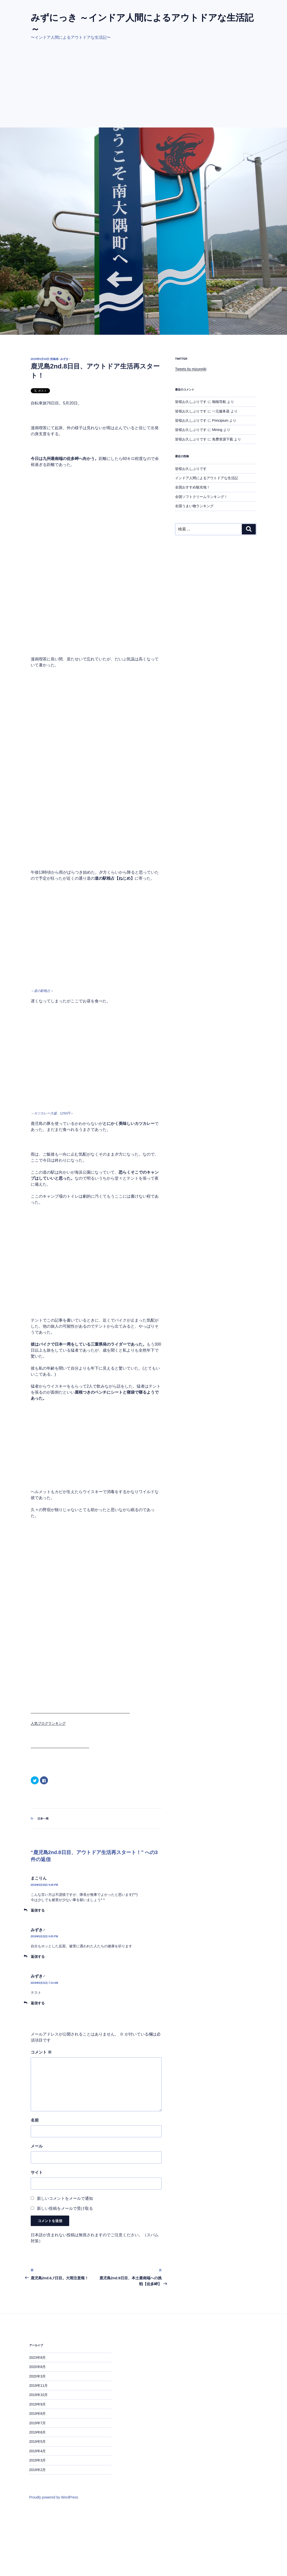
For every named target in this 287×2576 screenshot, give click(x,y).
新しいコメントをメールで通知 (65, 2198)
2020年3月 (37, 2376)
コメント (41, 2052)
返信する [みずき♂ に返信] (38, 1957)
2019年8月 (37, 2414)
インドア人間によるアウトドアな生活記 (206, 478)
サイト (37, 2172)
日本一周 (42, 1818)
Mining (217, 430)
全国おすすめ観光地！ (192, 487)
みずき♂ (65, 358)
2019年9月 (37, 2404)
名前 (35, 2120)
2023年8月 (37, 2358)
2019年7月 (37, 2423)
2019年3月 (37, 2460)
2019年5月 (37, 2442)
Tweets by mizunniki (190, 369)
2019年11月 (38, 2386)
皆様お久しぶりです (191, 402)
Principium (220, 420)
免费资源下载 (222, 439)
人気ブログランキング (48, 1723)
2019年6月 (37, 2432)
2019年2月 (37, 2470)
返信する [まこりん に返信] (38, 1910)
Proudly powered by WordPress (53, 2497)
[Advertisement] (143, 90)
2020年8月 (37, 2367)
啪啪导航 (219, 402)
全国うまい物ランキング (194, 506)
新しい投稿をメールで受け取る (65, 2208)
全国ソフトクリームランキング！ (201, 497)
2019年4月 (37, 2451)
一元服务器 (221, 411)
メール (37, 2146)
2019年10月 (38, 2395)
